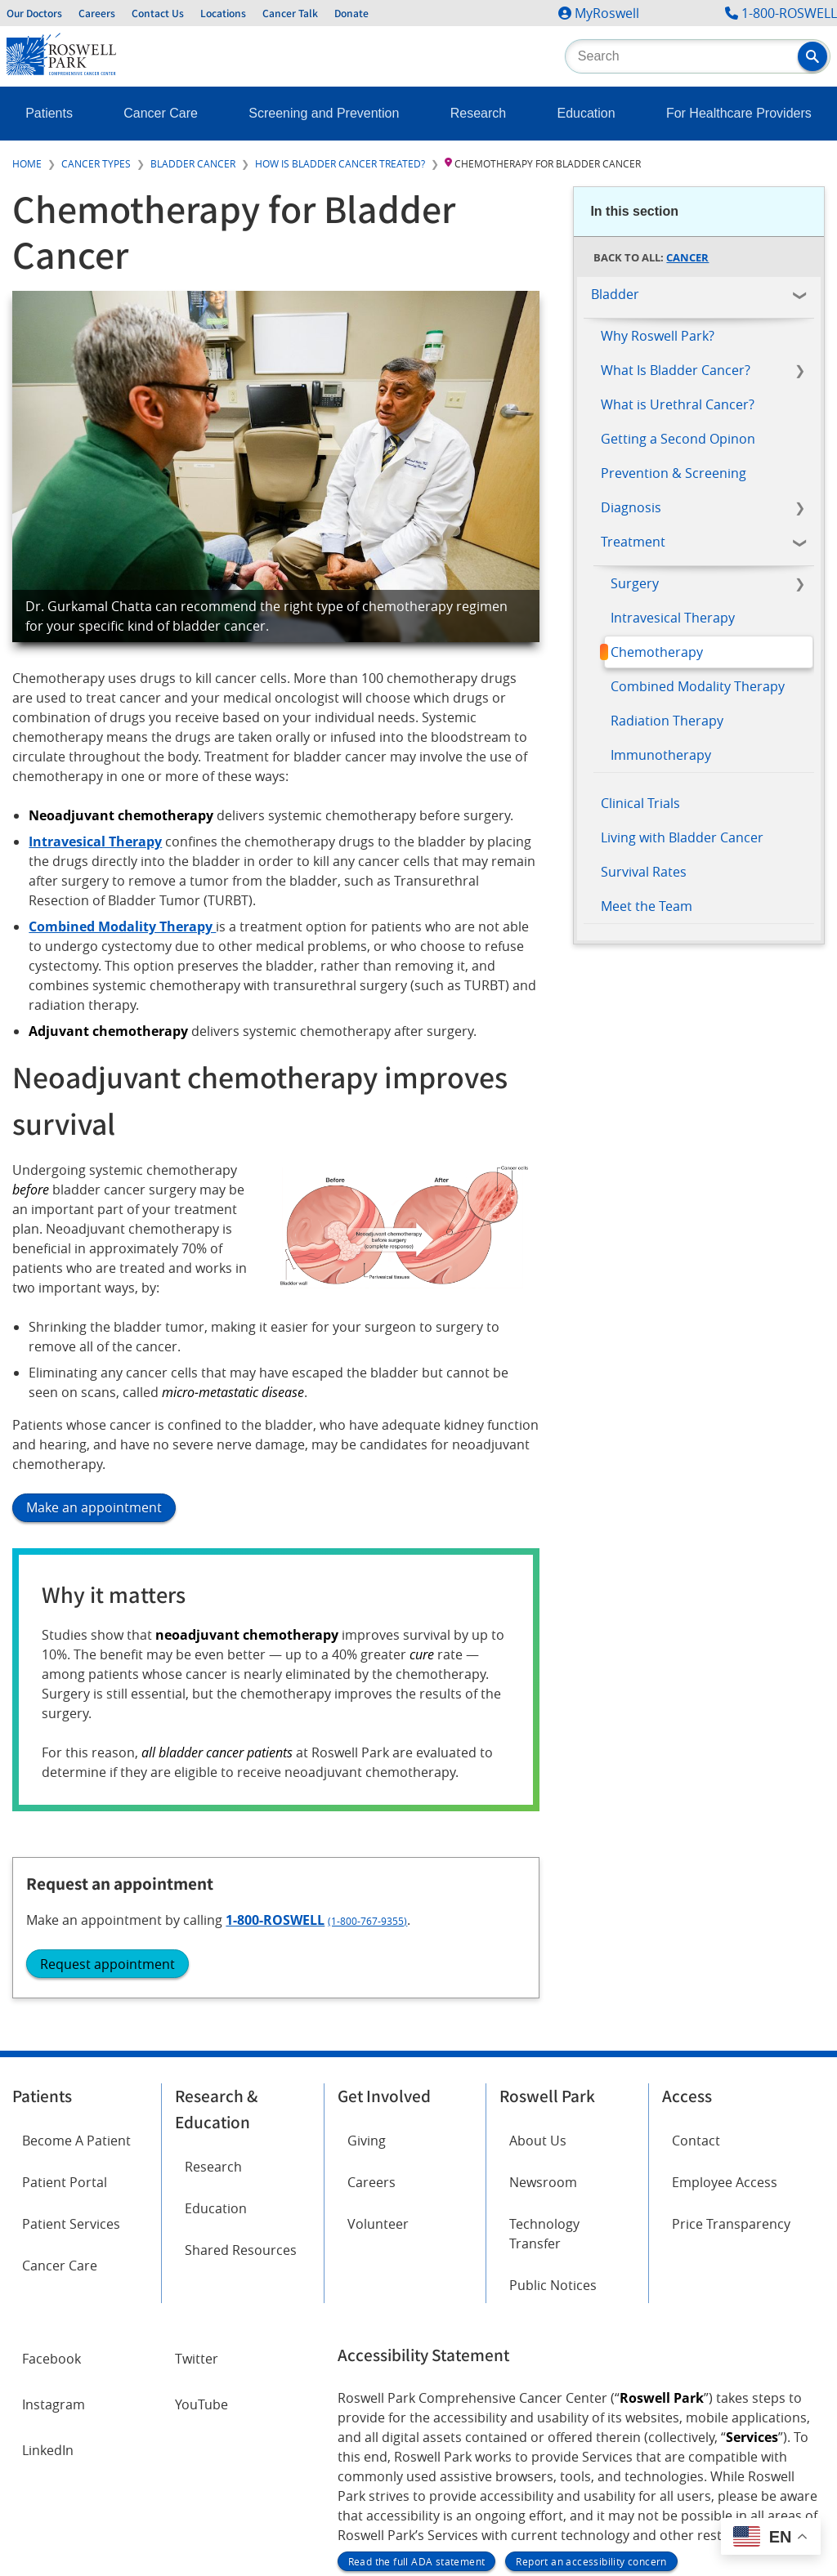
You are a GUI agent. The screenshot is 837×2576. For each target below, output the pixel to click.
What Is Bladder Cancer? (675, 370)
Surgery (635, 583)
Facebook (51, 2191)
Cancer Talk (290, 13)
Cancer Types (96, 163)
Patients (49, 113)
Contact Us (158, 13)
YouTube (201, 2237)
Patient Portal (64, 2015)
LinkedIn (48, 2283)
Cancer (687, 257)
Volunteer (378, 2056)
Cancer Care (160, 113)
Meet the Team (646, 906)
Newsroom (543, 2015)
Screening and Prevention (323, 113)
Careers (96, 13)
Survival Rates (644, 872)
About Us (537, 1973)
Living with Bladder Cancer (682, 837)
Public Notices (553, 2118)
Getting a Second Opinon (678, 439)
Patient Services (71, 2056)
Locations (223, 13)
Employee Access (724, 2015)
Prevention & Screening (673, 473)
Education (586, 113)
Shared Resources (241, 2083)
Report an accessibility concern (591, 2393)
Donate (351, 13)
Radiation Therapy (667, 721)
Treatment (633, 542)
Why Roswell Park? (657, 336)
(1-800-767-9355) (717, 1053)
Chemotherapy (657, 652)
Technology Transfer (544, 2066)
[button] (812, 56)
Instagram (53, 2237)
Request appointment (668, 1096)
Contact (696, 1973)
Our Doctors (34, 13)
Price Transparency (731, 2056)
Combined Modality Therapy (698, 686)
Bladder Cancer (192, 163)
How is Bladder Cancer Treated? (340, 163)
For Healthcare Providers (739, 113)
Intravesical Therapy (673, 618)
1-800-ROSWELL (789, 13)
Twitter (196, 2191)
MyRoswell (607, 13)
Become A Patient (76, 1973)
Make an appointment (94, 1507)
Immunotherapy (661, 755)
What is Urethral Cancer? (677, 404)
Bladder (615, 294)
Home (27, 163)
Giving (366, 1973)
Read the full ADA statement (417, 2393)
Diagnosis (631, 507)
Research (478, 113)
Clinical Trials (640, 803)
